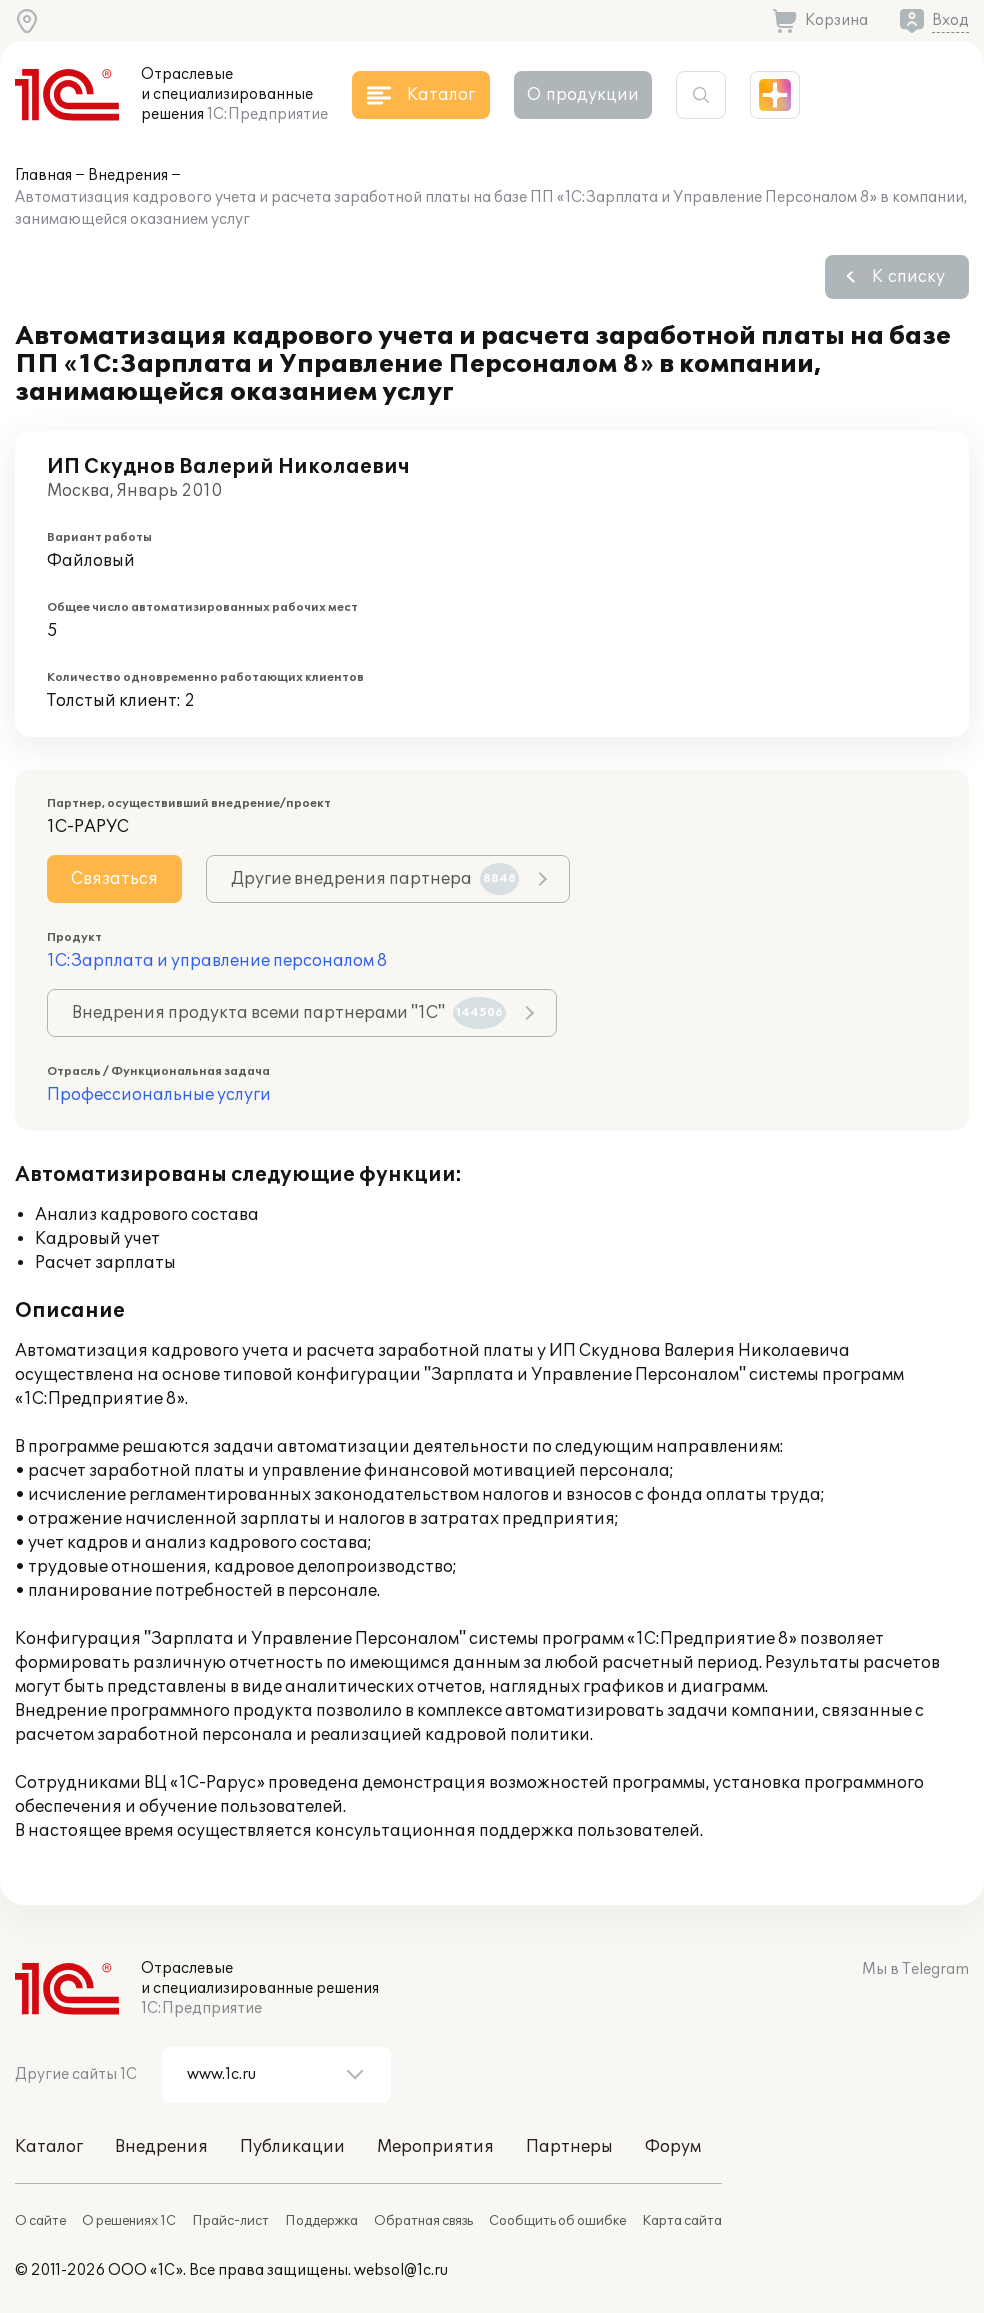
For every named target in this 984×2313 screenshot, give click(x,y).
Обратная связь (423, 2221)
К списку (908, 277)
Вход (950, 20)
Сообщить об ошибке (557, 2221)
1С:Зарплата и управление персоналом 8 (217, 961)
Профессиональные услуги (159, 1095)
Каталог (49, 2147)
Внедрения (128, 175)
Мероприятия (435, 2147)
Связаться (114, 879)
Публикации (292, 2147)
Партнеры (569, 2147)
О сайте (40, 2221)
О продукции (583, 95)
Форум (673, 2147)
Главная (43, 175)
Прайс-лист (230, 2221)
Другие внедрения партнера (375, 879)
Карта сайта (682, 2221)
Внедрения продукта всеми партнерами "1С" (289, 1013)
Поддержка (321, 2221)
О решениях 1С (129, 2221)
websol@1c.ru (401, 2270)
